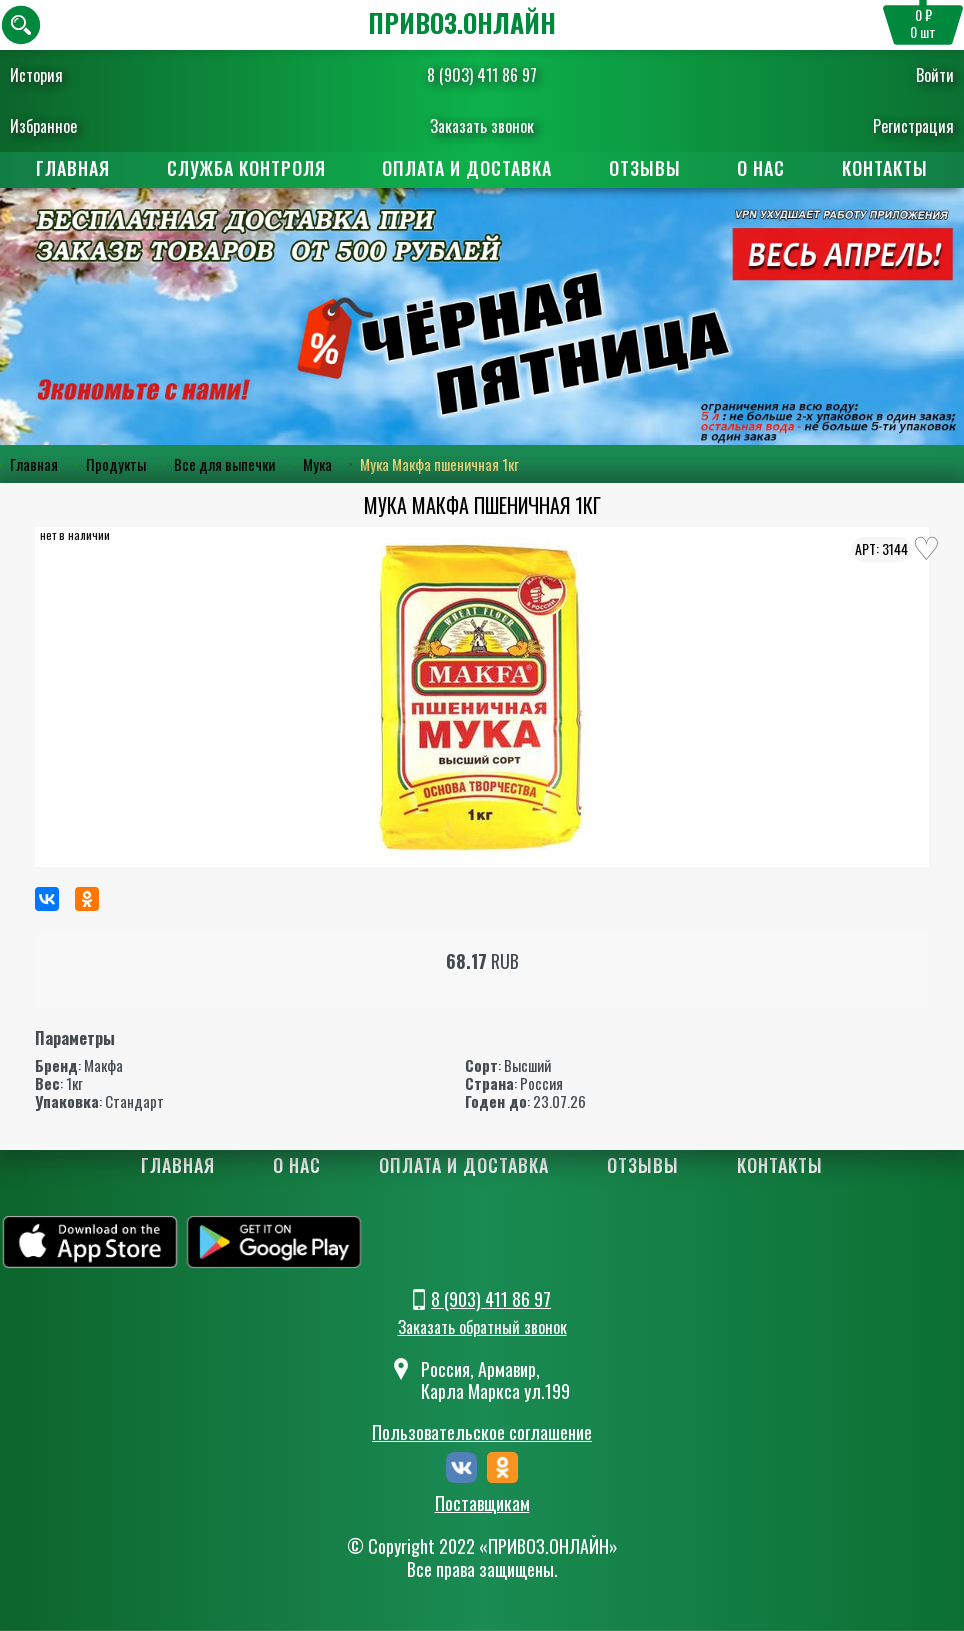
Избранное (43, 126)
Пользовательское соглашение (482, 1433)
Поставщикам (482, 1505)
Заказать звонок (482, 126)
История (36, 75)
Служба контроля (244, 168)
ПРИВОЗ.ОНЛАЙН (462, 22)
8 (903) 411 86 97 (482, 75)
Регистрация (913, 126)
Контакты (889, 168)
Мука (317, 464)
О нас (764, 168)
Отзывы (646, 168)
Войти (935, 75)
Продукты (116, 464)
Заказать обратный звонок (482, 1328)
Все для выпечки (224, 464)
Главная (70, 168)
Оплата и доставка (467, 168)
